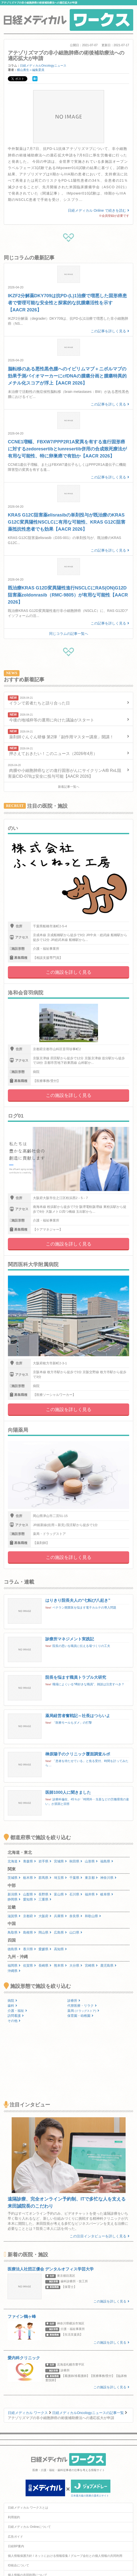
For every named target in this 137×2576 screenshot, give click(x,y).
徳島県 (14, 1949)
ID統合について (18, 2565)
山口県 (75, 1932)
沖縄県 (14, 1971)
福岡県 (14, 1965)
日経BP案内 (16, 2546)
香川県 (29, 1949)
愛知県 (29, 1899)
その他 (14, 2021)
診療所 (73, 2000)
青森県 (29, 1861)
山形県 (91, 1861)
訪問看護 (16, 2016)
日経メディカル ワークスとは (28, 2507)
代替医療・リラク (82, 2006)
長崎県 (44, 1965)
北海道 (14, 1861)
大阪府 (44, 1916)
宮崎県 (91, 1965)
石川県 (75, 1894)
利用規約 (14, 2517)
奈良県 (75, 1916)
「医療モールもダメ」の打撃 (72, 1722)
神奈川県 (108, 1878)
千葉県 (75, 1878)
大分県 (75, 1965)
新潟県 (14, 1894)
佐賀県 (29, 1965)
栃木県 (29, 1878)
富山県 (60, 1894)
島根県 (29, 1932)
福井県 (91, 1894)
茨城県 (14, 1878)
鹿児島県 (108, 1965)
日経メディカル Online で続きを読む (98, 210)
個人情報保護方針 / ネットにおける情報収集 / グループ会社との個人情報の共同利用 (65, 2556)
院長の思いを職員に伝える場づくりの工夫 (81, 1646)
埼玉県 (60, 1878)
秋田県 (75, 1861)
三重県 (44, 1899)
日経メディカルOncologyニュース (43, 65)
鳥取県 (14, 1932)
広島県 (60, 1932)
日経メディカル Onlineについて (29, 2527)
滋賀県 (14, 1916)
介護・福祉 (17, 2011)
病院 (12, 2000)
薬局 (83, 2011)
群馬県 (44, 1878)
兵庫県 (60, 1916)
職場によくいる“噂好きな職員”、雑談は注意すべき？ (88, 1684)
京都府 (29, 1916)
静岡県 (14, 1899)
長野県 (44, 1894)
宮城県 (60, 1861)
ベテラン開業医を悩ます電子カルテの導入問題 (84, 1607)
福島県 (106, 1861)
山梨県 (29, 1894)
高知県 (60, 1949)
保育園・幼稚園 (80, 2016)
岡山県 (44, 1932)
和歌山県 (93, 1916)
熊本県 (60, 1965)
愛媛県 (44, 1949)
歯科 (12, 2006)
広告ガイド (15, 2536)
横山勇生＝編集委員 (30, 70)
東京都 (91, 1878)
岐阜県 (106, 1894)
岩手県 (44, 1861)
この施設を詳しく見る (68, 972)
